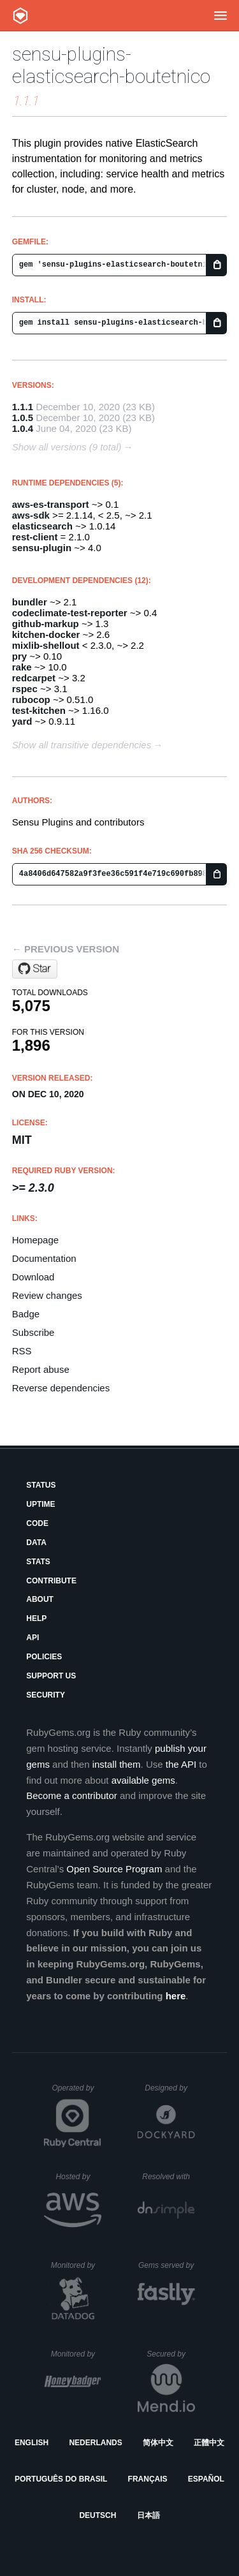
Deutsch (97, 2515)
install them (116, 1764)
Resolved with (168, 2176)
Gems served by (166, 2265)
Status (40, 1485)
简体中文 (158, 2442)
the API (181, 1764)
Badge (26, 1313)
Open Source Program (114, 1868)
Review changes (47, 1295)
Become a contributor (71, 1795)
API (32, 1637)
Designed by (169, 2088)
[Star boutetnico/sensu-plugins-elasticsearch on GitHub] (34, 969)
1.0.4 (22, 428)
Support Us (51, 1675)
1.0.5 (22, 417)
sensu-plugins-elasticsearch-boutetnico (111, 65)
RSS (22, 1350)
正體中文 (209, 2442)
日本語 (148, 2515)
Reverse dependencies (61, 1387)
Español (206, 2479)
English (31, 2442)
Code (37, 1523)
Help (36, 1618)
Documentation (44, 1258)
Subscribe (33, 1332)
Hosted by (78, 2176)
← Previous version (65, 949)
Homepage (35, 1239)
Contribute (51, 1580)
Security (45, 1695)
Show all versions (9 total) (67, 446)
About (40, 1599)
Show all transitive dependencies (81, 744)
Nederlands (95, 2442)
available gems (143, 1780)
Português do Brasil (61, 2479)
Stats (38, 1561)
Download (33, 1276)
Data (36, 1542)
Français (148, 2479)
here (176, 1995)
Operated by (76, 2092)
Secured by (170, 2354)
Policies (44, 1656)
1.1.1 (22, 406)
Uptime (40, 1504)
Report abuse (40, 1369)
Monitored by (76, 2265)
